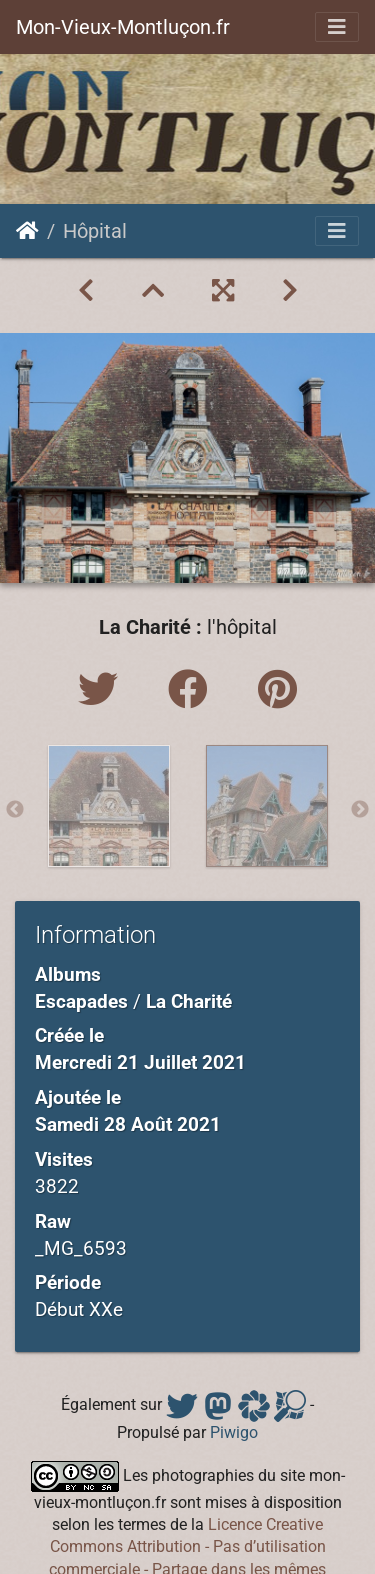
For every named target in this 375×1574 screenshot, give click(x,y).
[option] (109, 806)
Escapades (81, 1001)
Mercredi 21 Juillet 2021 (140, 1062)
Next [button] (360, 810)
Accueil (27, 231)
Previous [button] (15, 810)
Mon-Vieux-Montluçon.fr (123, 27)
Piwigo (234, 1432)
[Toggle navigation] (337, 27)
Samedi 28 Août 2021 (128, 1124)
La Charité (189, 1001)
